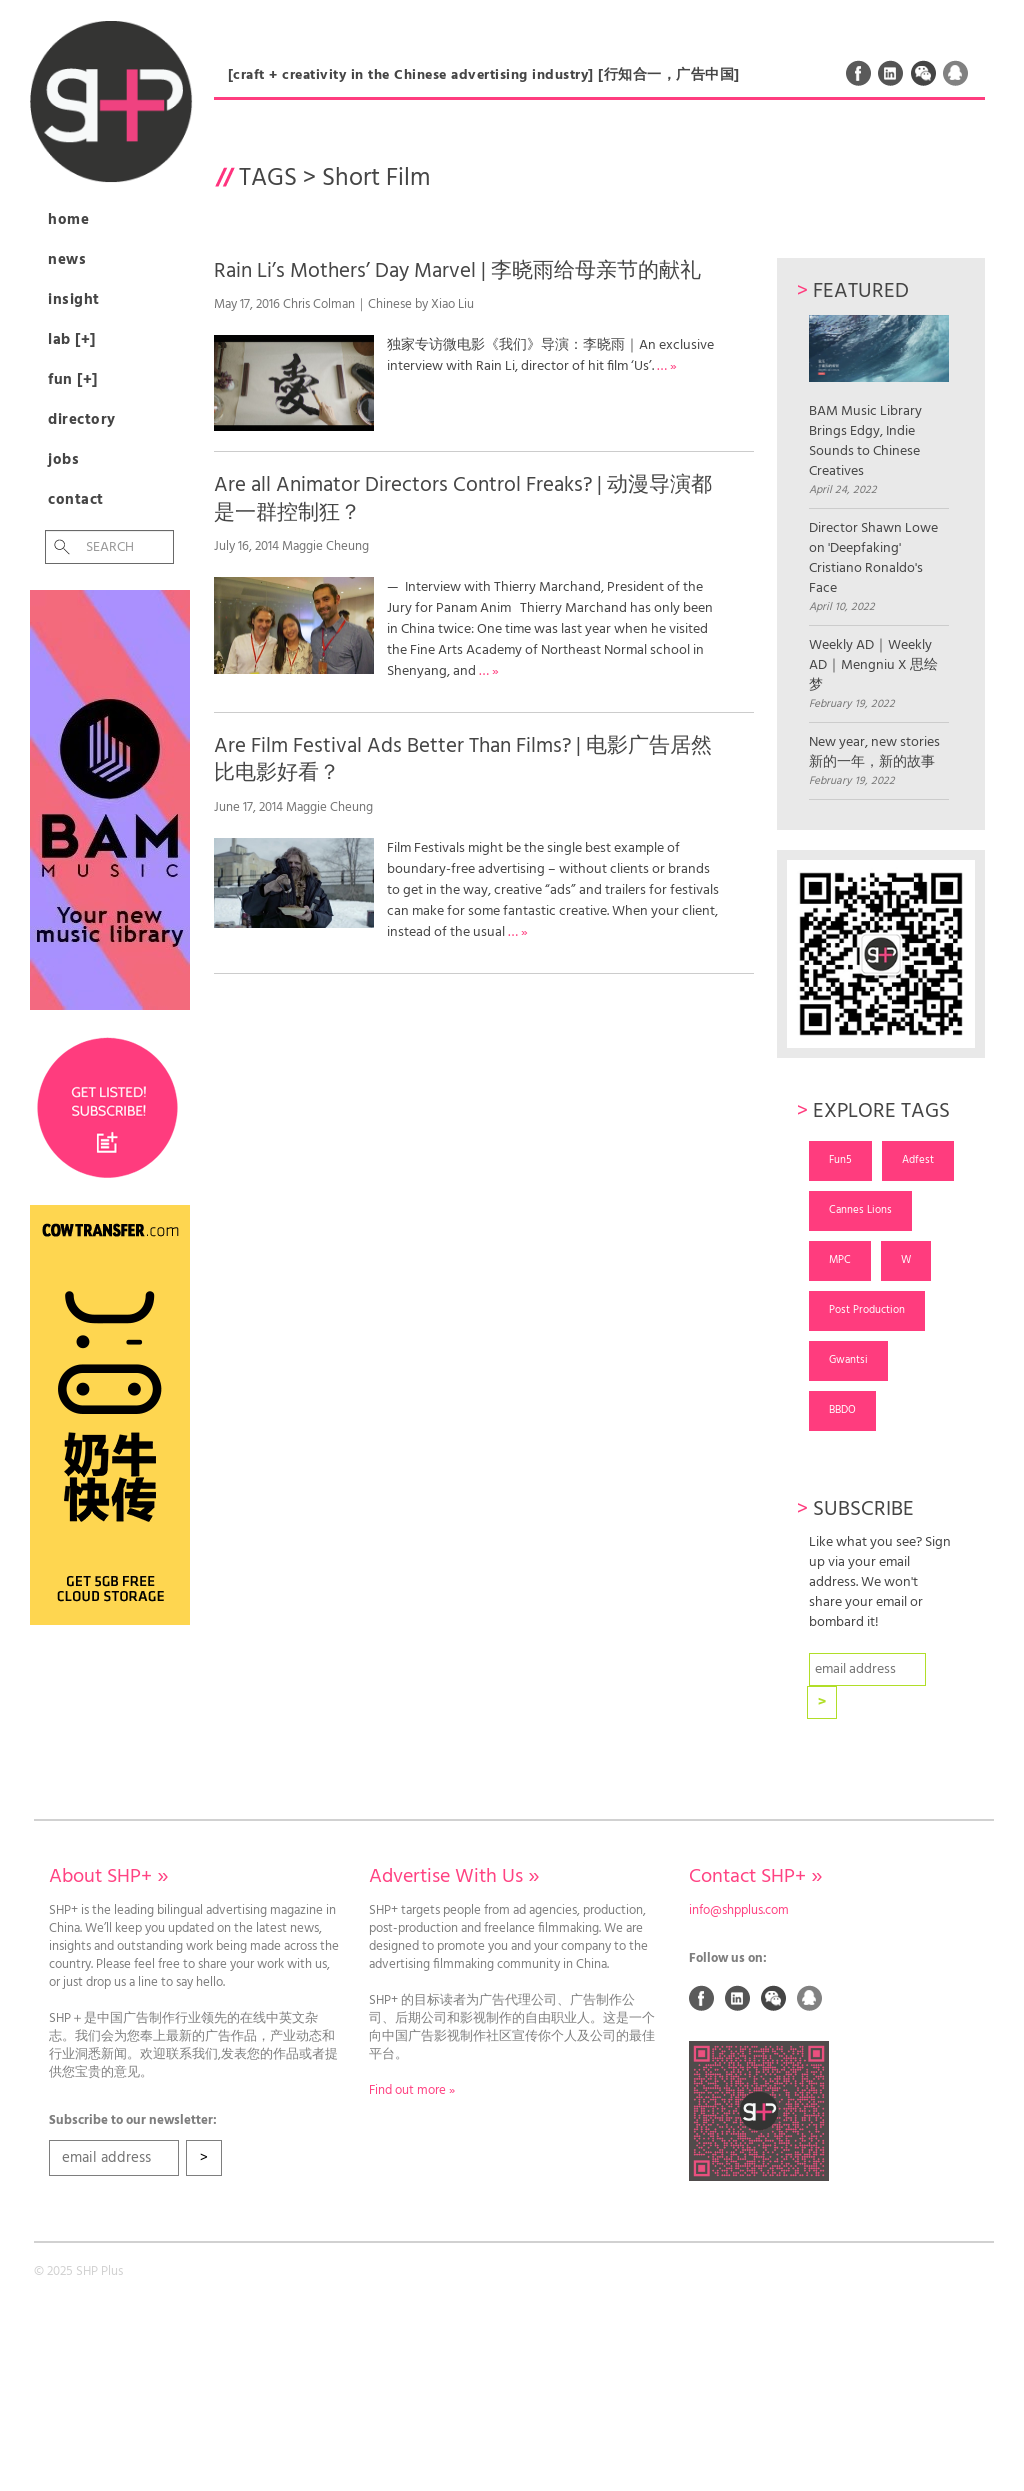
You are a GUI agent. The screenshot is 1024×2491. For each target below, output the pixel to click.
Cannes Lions (860, 1210)
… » (667, 366)
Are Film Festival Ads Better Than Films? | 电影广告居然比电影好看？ (463, 760)
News (67, 260)
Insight (74, 300)
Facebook (859, 73)
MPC (840, 1260)
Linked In (891, 73)
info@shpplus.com (739, 1911)
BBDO (842, 1410)
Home (68, 220)
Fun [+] (73, 380)
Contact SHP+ (755, 1877)
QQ (956, 73)
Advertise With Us (454, 1877)
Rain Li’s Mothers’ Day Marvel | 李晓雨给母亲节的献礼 (457, 271)
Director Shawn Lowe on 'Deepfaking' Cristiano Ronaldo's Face (873, 559)
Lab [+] (72, 340)
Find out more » (412, 2091)
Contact (76, 500)
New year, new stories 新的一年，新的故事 (874, 753)
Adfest (918, 1160)
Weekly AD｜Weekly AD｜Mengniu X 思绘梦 (873, 666)
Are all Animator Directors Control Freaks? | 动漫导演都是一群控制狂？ (463, 499)
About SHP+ (108, 1877)
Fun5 (840, 1160)
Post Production (867, 1310)
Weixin (924, 73)
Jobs (63, 460)
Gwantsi (848, 1360)
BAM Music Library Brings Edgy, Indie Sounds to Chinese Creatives (879, 398)
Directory (82, 420)
